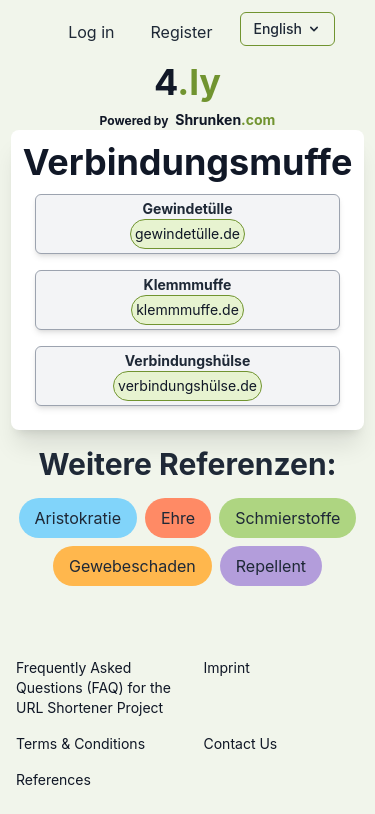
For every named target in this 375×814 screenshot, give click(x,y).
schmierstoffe (287, 518)
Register (181, 32)
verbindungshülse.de (187, 385)
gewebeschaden (132, 566)
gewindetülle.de (187, 233)
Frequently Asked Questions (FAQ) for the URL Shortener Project (93, 687)
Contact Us (241, 743)
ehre (178, 518)
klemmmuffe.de (187, 309)
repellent (271, 566)
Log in (91, 32)
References (53, 779)
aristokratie (78, 518)
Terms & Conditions (80, 743)
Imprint (227, 667)
